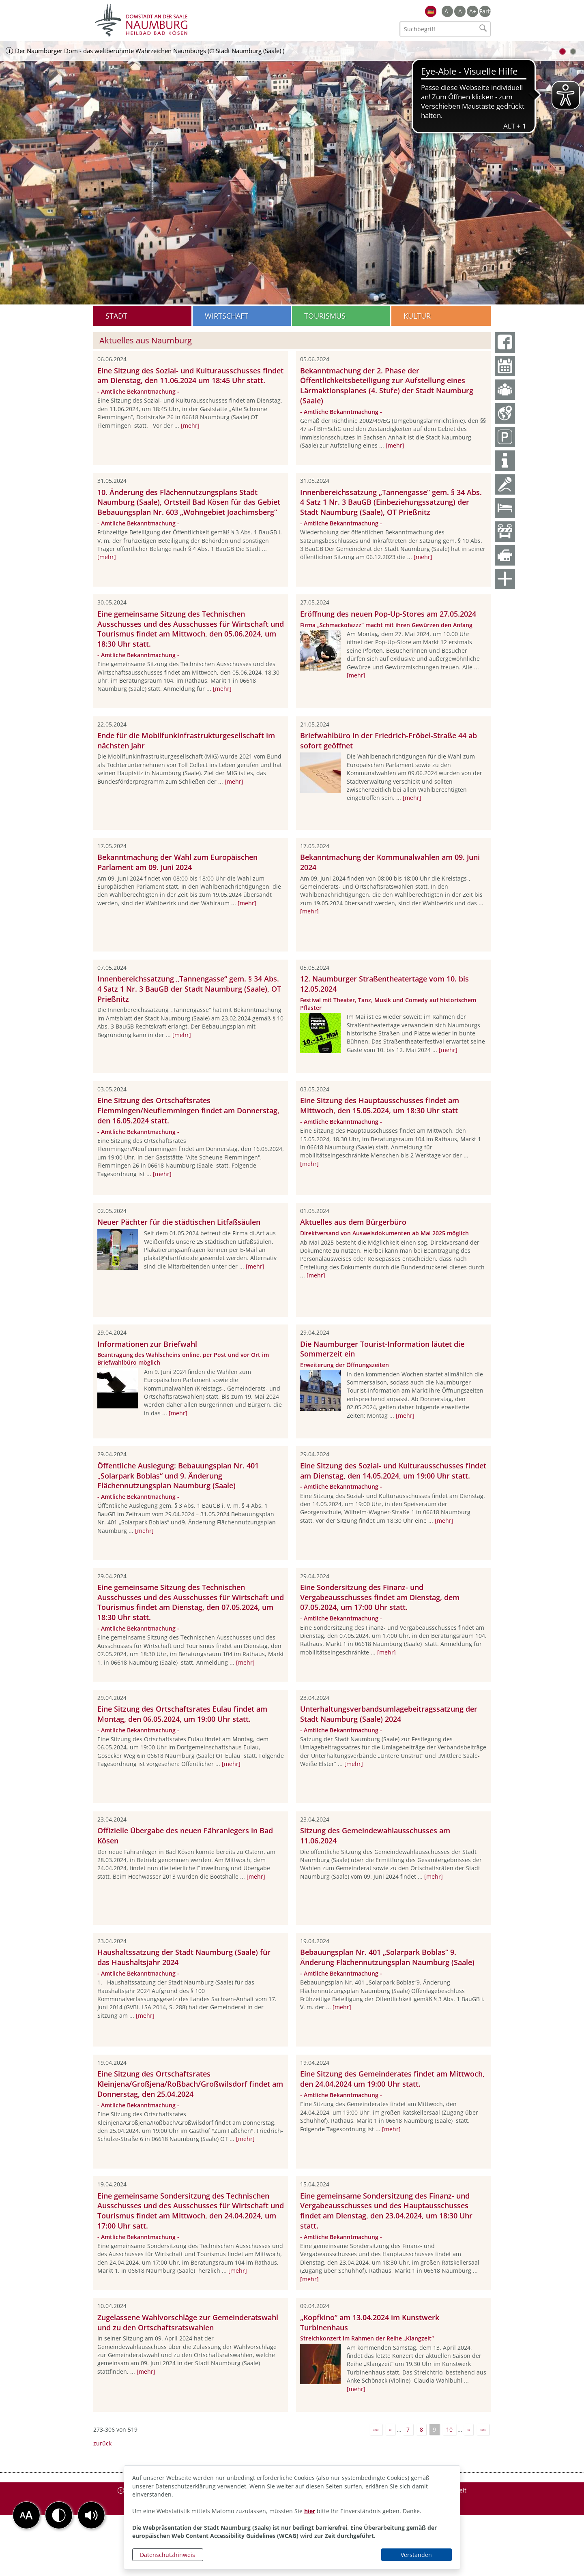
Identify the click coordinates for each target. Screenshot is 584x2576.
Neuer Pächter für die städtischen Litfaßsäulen (178, 1222)
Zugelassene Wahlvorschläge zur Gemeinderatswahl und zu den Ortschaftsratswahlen (187, 2322)
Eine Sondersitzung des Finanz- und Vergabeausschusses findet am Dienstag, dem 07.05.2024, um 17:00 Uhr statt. (379, 1597)
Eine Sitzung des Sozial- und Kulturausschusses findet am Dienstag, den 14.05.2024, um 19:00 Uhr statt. (393, 1471)
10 (449, 2429)
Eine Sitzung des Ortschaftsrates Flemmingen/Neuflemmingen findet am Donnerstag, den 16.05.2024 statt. (188, 1110)
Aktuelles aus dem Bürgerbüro (353, 1222)
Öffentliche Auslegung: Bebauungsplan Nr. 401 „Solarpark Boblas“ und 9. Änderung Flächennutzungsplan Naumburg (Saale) (178, 1476)
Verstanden (416, 2555)
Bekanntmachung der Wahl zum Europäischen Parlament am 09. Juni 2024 (177, 862)
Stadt (116, 316)
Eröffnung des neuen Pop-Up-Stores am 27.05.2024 (388, 614)
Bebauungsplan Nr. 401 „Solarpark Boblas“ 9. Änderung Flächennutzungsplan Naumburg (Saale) (387, 1957)
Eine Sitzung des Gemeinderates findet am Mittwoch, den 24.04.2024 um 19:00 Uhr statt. (392, 2079)
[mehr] (190, 425)
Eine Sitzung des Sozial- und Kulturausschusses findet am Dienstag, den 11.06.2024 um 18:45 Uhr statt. (190, 376)
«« (376, 2429)
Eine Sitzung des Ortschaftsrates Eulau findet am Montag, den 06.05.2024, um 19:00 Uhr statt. (182, 1714)
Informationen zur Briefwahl (147, 1344)
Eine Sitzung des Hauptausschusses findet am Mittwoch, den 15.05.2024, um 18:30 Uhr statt (379, 1105)
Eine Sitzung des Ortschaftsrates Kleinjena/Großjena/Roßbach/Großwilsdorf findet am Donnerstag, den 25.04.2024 (190, 2084)
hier (309, 2511)
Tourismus (325, 316)
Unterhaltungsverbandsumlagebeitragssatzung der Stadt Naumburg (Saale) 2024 (388, 1714)
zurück (102, 2443)
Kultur (417, 316)
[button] (91, 2515)
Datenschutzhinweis (167, 2555)
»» (483, 2429)
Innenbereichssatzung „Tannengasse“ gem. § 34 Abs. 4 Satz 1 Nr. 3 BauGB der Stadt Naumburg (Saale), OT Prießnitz (189, 989)
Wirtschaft (226, 316)
